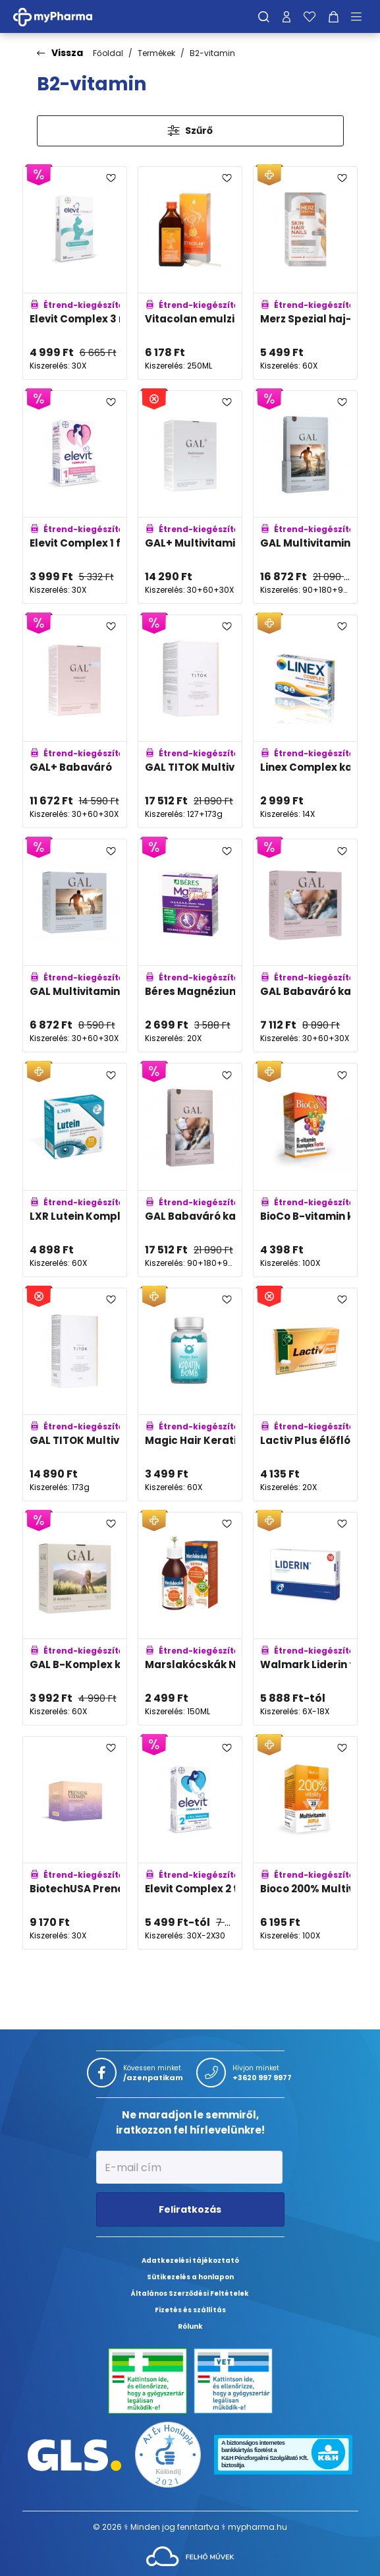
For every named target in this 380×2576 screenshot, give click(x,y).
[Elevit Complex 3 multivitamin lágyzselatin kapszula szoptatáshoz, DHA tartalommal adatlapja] (74, 273)
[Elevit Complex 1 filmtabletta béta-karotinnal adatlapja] (74, 497)
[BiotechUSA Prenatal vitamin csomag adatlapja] (74, 1843)
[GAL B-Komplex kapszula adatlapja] (74, 1618)
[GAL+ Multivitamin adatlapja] (190, 497)
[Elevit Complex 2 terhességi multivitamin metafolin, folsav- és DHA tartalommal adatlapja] (190, 1843)
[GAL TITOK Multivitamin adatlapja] (74, 1394)
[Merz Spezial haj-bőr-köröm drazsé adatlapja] (305, 273)
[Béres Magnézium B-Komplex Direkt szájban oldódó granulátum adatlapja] (190, 945)
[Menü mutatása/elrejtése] (360, 16)
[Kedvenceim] (309, 16)
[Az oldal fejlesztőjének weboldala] (190, 2555)
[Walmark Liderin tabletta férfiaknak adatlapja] (305, 1618)
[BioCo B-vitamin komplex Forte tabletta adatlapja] (305, 1169)
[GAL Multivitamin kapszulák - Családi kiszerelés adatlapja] (305, 497)
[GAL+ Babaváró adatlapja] (74, 721)
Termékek (156, 53)
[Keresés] (264, 16)
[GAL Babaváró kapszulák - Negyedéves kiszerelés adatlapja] (190, 1169)
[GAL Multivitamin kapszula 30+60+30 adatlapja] (74, 945)
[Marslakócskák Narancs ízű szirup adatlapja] (190, 1618)
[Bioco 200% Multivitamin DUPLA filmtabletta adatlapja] (305, 1843)
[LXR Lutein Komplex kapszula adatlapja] (74, 1169)
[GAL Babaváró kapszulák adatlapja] (305, 945)
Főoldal (108, 53)
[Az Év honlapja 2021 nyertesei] (168, 2453)
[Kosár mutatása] (333, 16)
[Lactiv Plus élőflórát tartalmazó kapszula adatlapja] (305, 1394)
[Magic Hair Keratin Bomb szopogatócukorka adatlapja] (190, 1394)
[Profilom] (286, 16)
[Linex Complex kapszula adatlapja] (305, 721)
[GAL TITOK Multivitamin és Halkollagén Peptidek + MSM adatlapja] (190, 721)
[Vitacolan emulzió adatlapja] (190, 273)
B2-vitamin (212, 53)
